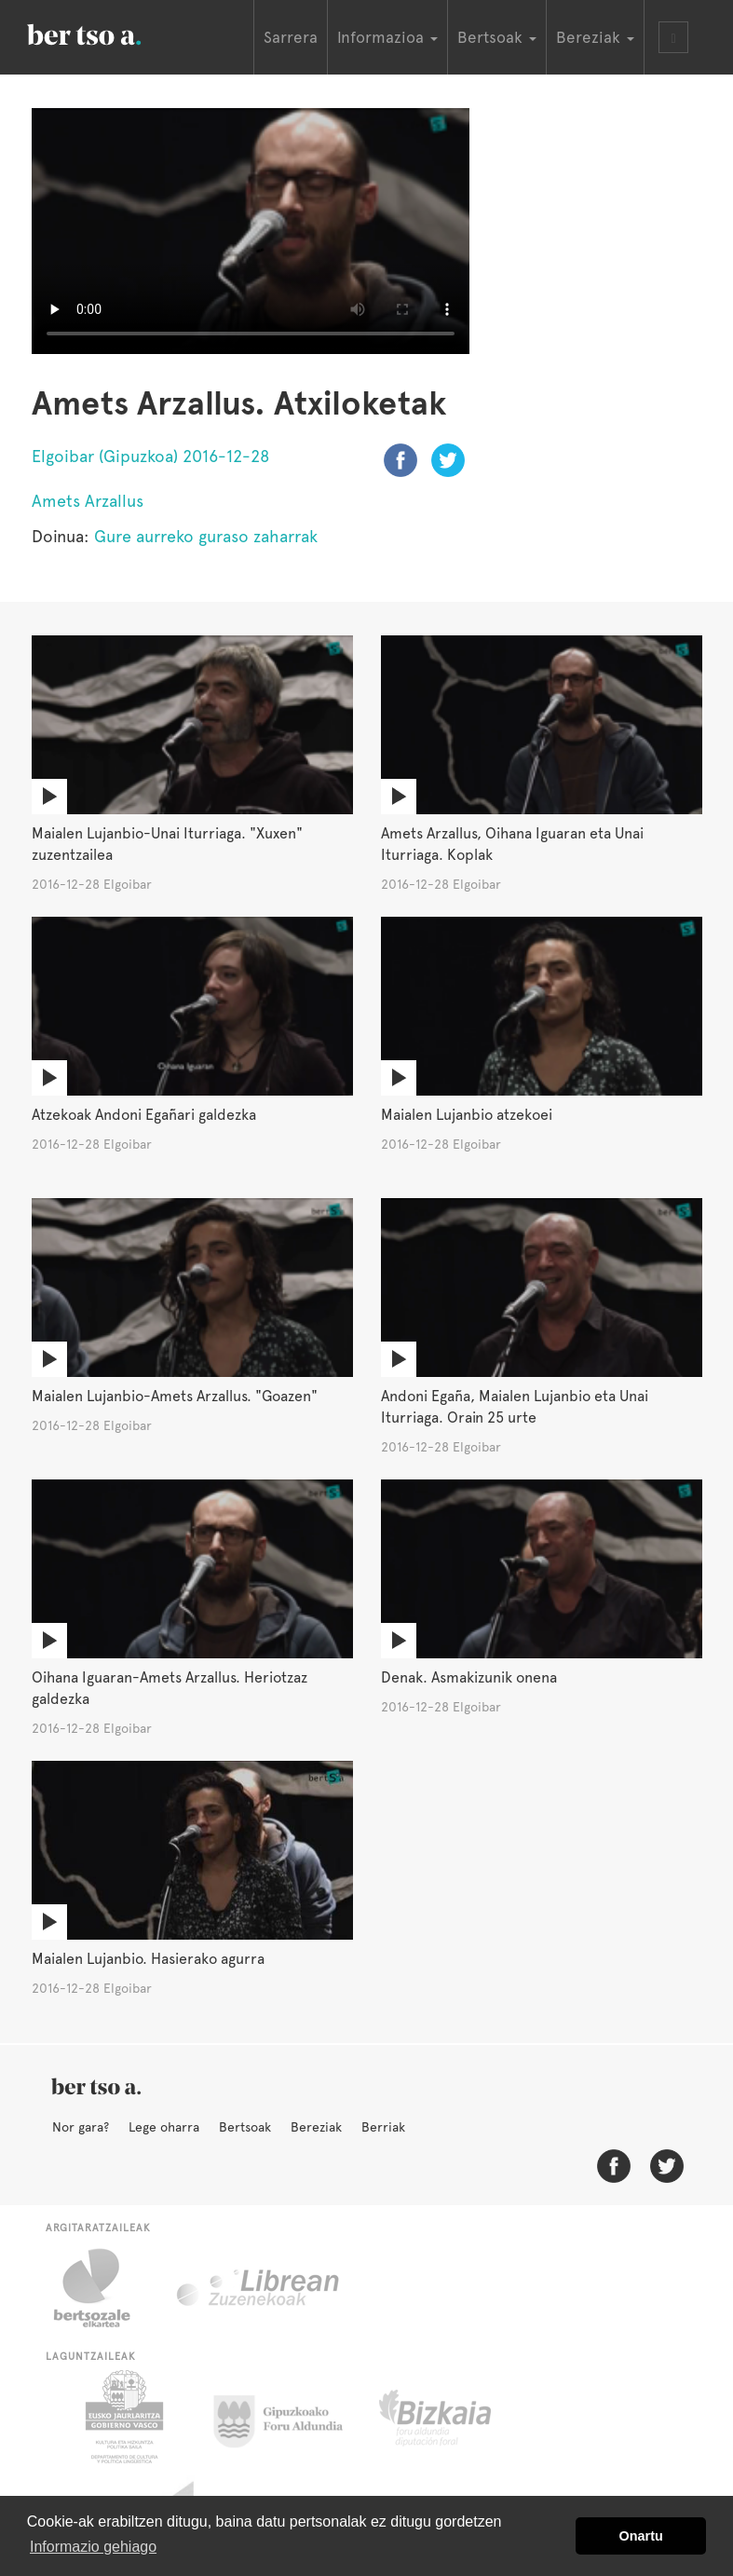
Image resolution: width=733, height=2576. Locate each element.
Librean (259, 2288)
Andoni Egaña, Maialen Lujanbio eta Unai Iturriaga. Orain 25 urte (514, 1406)
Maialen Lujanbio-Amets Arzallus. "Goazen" (175, 1396)
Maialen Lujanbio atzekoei (466, 1115)
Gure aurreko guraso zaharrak (206, 536)
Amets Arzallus (87, 501)
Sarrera (291, 37)
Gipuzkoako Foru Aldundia (289, 2416)
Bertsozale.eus (104, 2288)
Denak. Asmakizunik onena (469, 1677)
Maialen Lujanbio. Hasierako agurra (148, 1959)
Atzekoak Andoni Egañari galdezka (144, 1115)
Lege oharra (164, 2126)
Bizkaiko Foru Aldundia (456, 2416)
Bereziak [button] (595, 37)
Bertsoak (245, 2126)
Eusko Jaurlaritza (122, 2416)
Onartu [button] (641, 2535)
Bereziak (316, 2126)
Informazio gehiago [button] (93, 2547)
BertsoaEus (111, 32)
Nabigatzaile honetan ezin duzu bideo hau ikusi (250, 231)
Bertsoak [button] (496, 37)
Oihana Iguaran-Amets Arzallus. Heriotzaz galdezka (169, 1688)
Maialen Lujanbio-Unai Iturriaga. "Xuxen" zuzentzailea (167, 844)
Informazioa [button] (387, 37)
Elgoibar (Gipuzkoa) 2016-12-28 (151, 456)
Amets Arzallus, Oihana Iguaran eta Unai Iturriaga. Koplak (512, 844)
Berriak (383, 2126)
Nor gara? (80, 2126)
